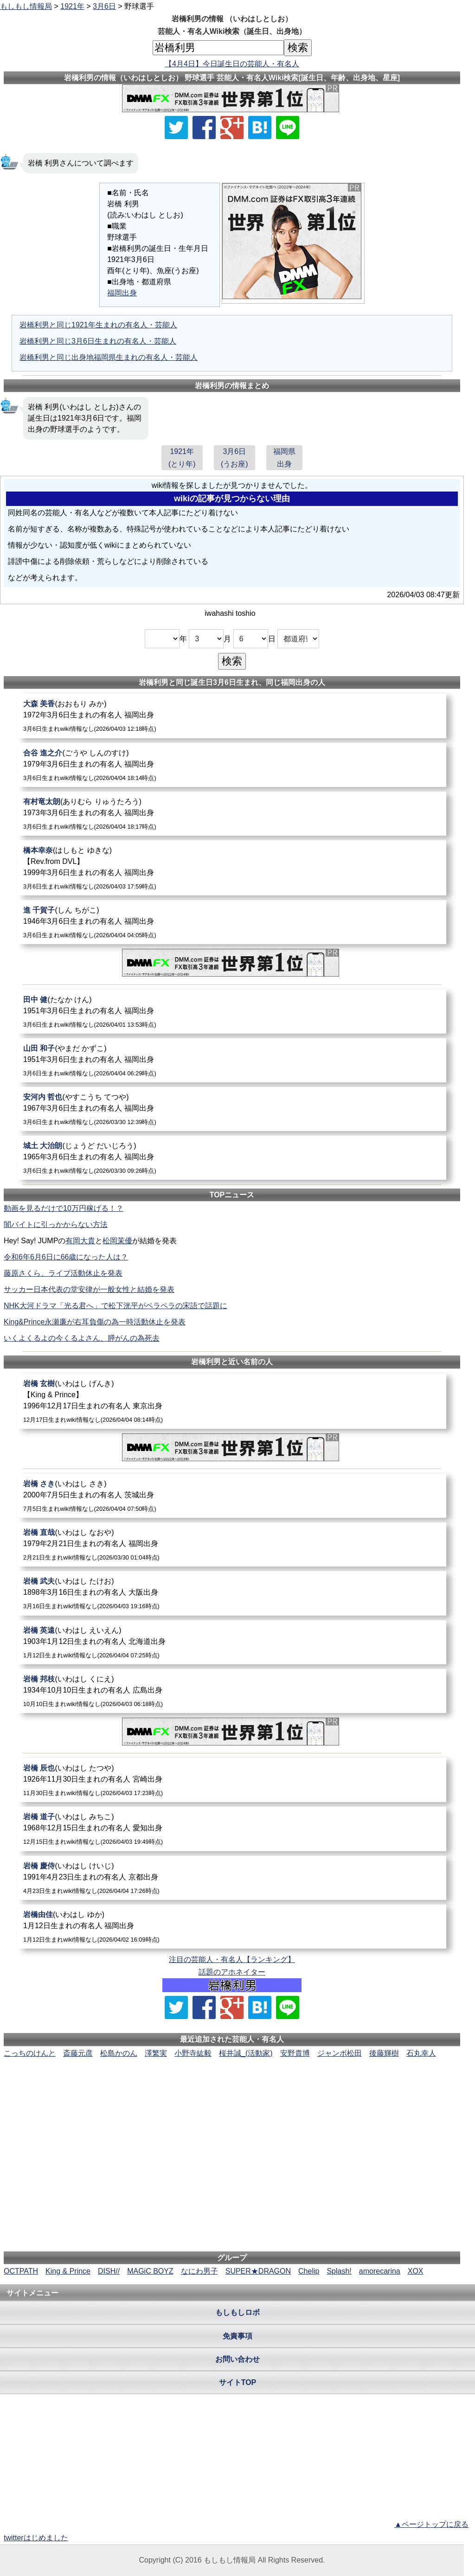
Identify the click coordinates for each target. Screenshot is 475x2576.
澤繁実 (156, 2053)
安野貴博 (295, 2053)
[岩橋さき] (232, 1496)
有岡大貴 (80, 1241)
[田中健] (232, 1012)
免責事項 (237, 2336)
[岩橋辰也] (232, 1780)
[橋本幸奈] (232, 867)
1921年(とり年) (182, 457)
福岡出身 (122, 293)
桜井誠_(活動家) (246, 2053)
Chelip (308, 2271)
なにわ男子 (199, 2271)
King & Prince (67, 2271)
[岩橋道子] (232, 1829)
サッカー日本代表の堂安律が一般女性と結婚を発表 (89, 1289)
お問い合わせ (237, 2359)
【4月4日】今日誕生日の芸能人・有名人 (232, 64)
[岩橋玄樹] (232, 1401)
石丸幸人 (421, 2053)
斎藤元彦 (78, 2053)
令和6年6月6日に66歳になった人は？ (66, 1257)
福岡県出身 (284, 457)
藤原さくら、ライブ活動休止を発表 (63, 1273)
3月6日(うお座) (234, 457)
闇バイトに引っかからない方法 (56, 1224)
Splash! (339, 2271)
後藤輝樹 (384, 2053)
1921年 (72, 6)
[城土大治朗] (232, 1158)
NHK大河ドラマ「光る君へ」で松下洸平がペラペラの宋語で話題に (115, 1306)
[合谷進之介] (232, 765)
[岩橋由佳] (232, 1927)
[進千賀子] (232, 922)
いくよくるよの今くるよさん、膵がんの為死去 (82, 1338)
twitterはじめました (36, 2538)
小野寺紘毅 (193, 2053)
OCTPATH (21, 2271)
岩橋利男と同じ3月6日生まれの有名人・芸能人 (97, 341)
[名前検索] (218, 47)
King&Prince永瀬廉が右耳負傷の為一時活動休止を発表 (95, 1322)
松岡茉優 (117, 1241)
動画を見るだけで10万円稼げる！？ (63, 1208)
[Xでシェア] (176, 127)
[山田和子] (232, 1060)
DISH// (109, 2271)
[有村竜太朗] (232, 814)
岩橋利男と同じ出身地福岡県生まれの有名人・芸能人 (108, 357)
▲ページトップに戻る (431, 2524)
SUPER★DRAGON (258, 2271)
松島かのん (118, 2053)
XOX (416, 2271)
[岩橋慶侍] (232, 1878)
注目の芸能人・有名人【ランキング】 (232, 1959)
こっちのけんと (30, 2053)
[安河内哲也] (232, 1109)
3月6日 (104, 6)
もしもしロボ (237, 2312)
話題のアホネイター (232, 1972)
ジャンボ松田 (339, 2053)
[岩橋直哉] (232, 1544)
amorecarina (379, 2271)
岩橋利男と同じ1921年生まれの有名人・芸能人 (98, 325)
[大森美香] (232, 716)
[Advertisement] (232, 2087)
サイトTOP (238, 2382)
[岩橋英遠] (232, 1642)
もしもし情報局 (26, 6)
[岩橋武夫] (232, 1593)
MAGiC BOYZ (150, 2271)
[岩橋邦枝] (232, 1691)
